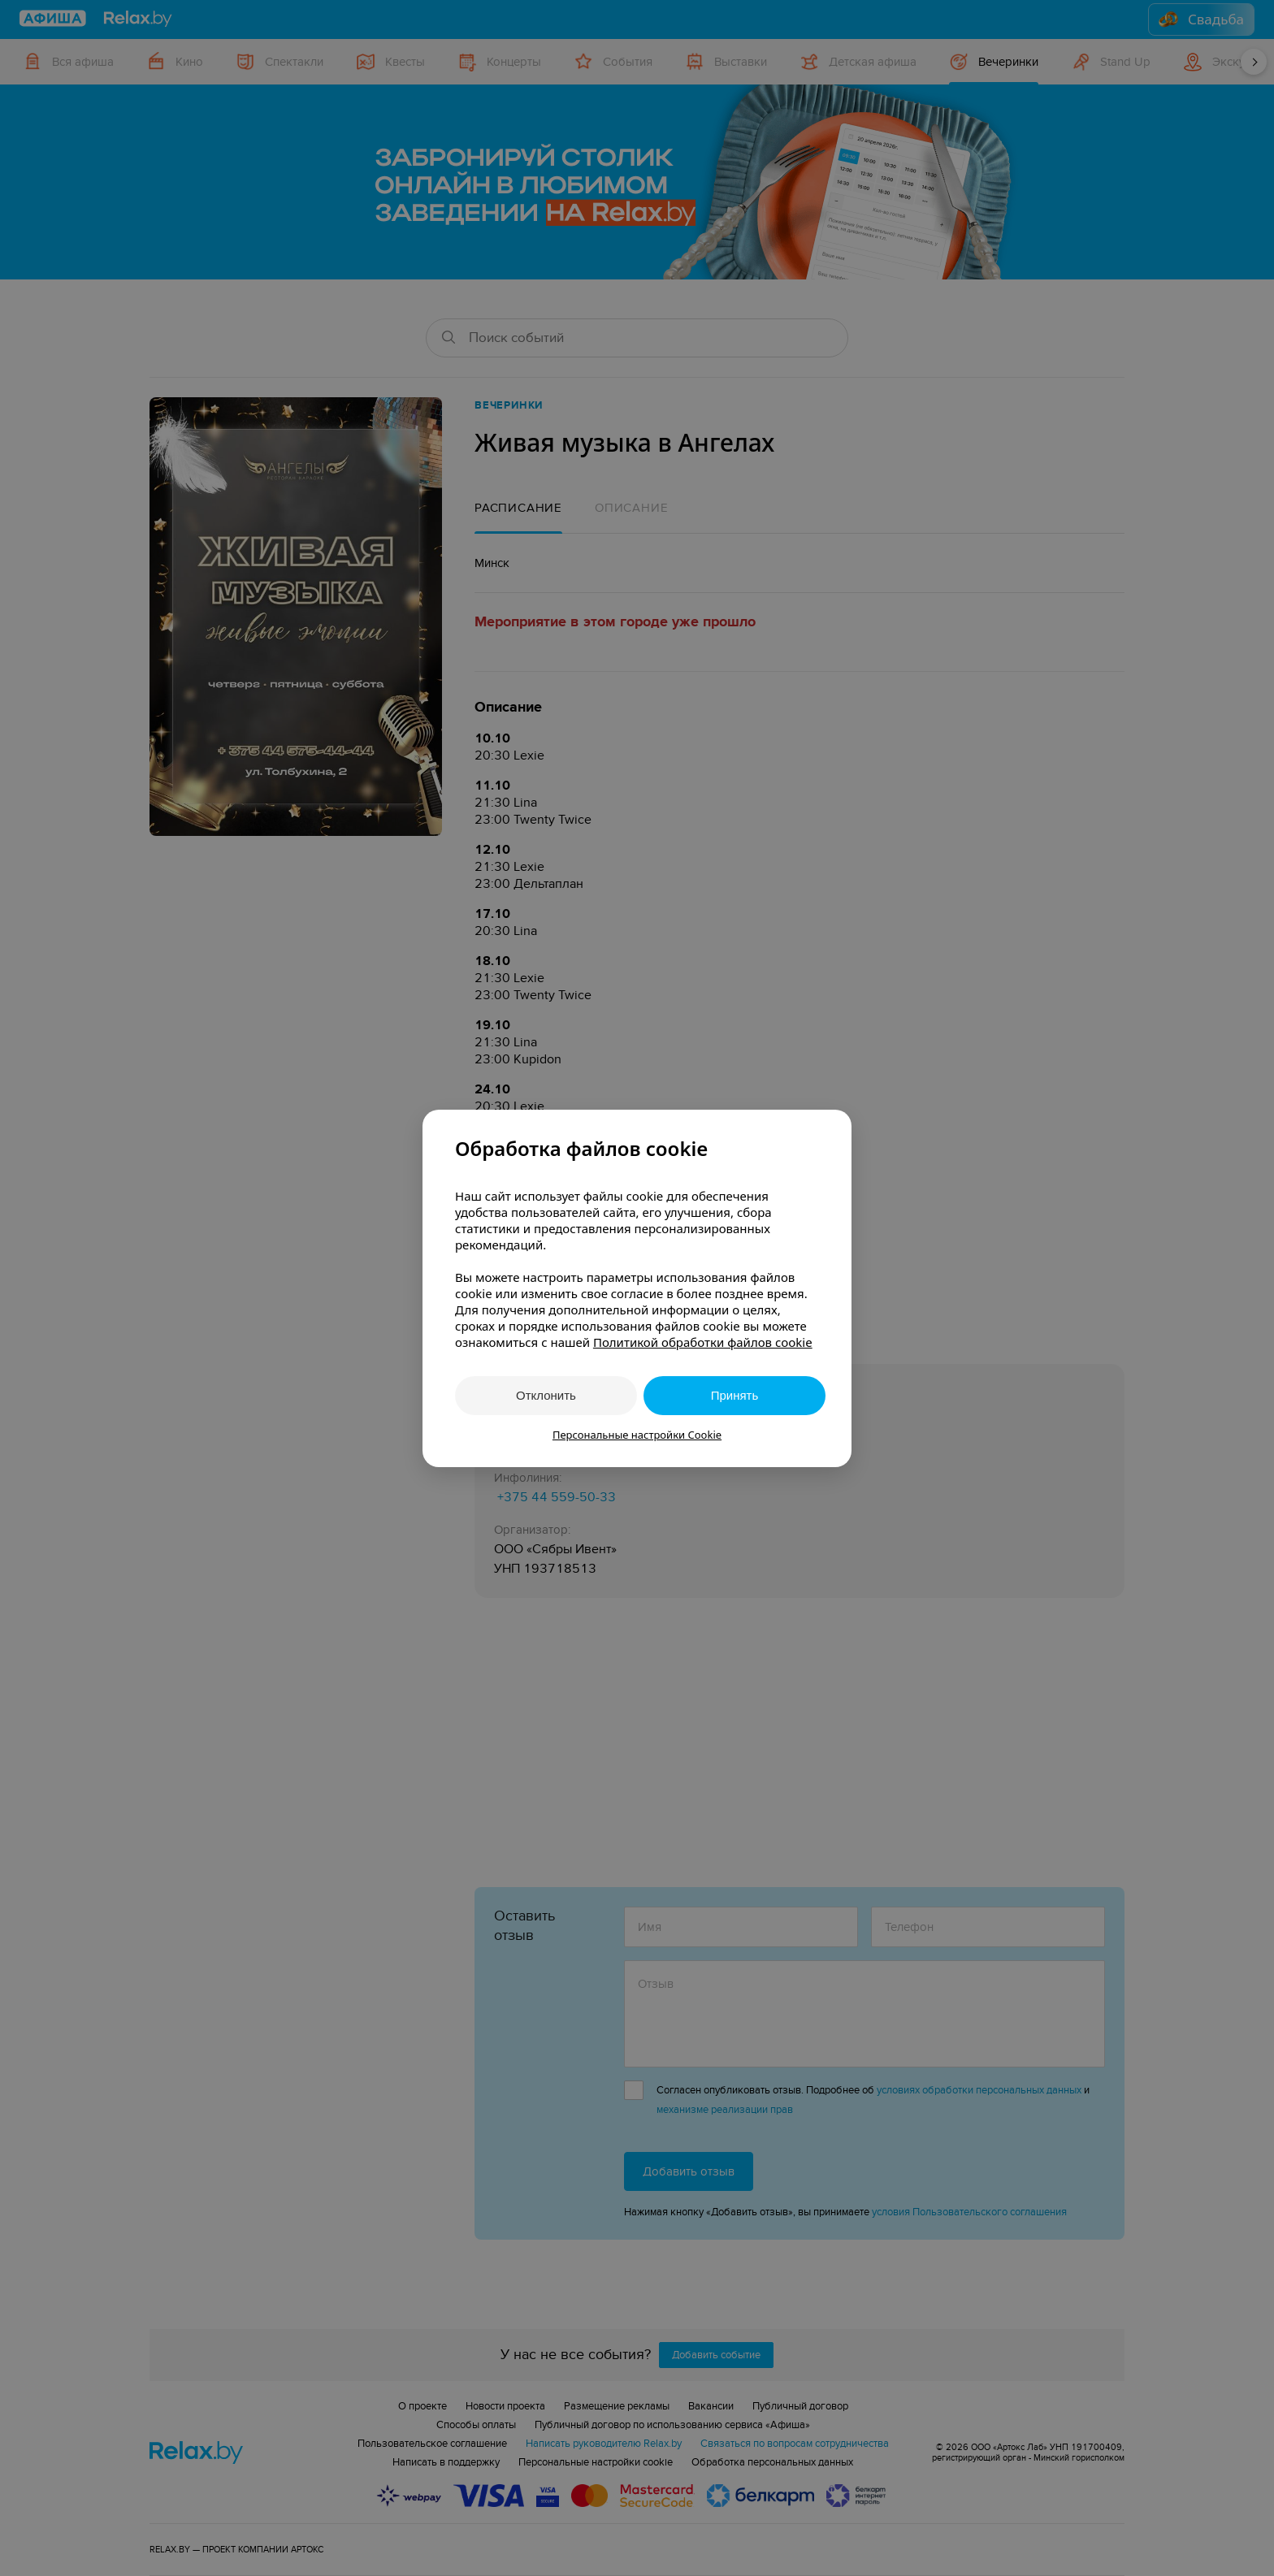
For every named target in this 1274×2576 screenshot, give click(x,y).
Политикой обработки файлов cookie (702, 1342)
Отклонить (546, 1395)
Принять (735, 1395)
